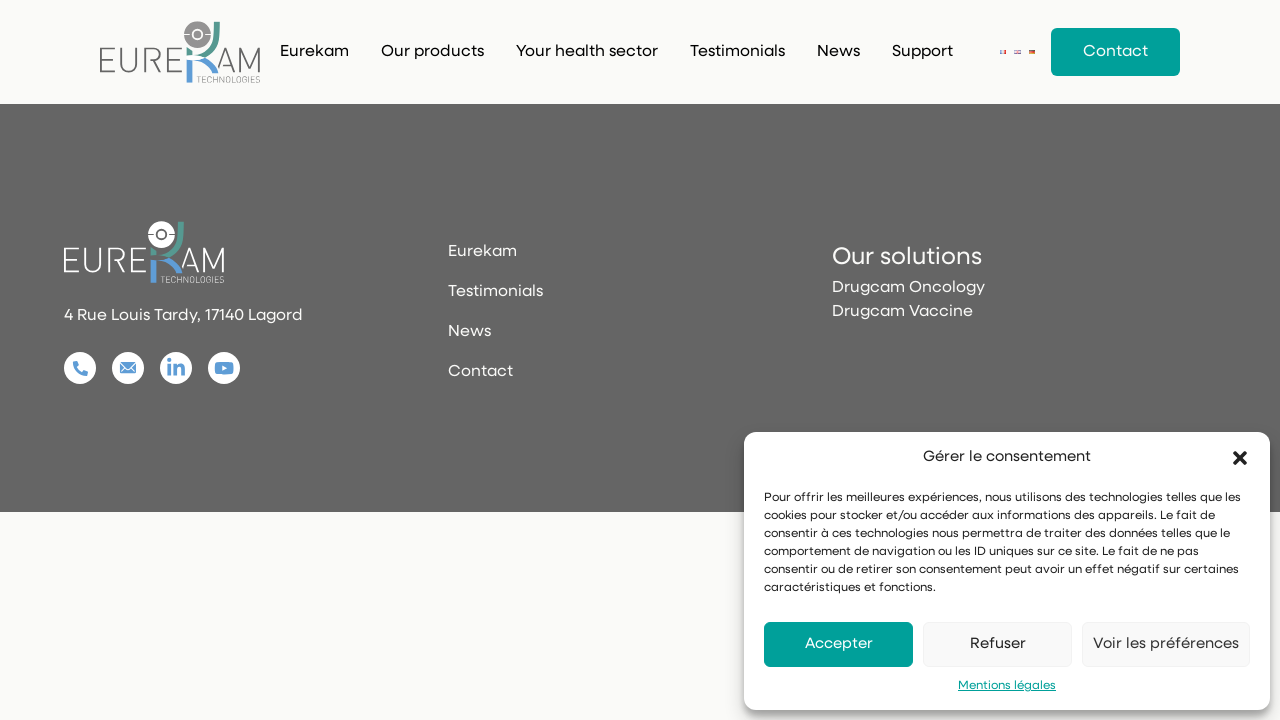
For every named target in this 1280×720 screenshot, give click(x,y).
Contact (1115, 52)
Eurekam (314, 52)
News (838, 52)
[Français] (1003, 52)
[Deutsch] (1032, 52)
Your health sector (587, 52)
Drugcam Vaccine (902, 312)
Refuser (998, 644)
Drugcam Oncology (908, 288)
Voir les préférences (1166, 644)
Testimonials (737, 52)
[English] (1017, 52)
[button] (1240, 458)
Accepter (839, 644)
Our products (432, 52)
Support (922, 52)
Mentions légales (1007, 686)
